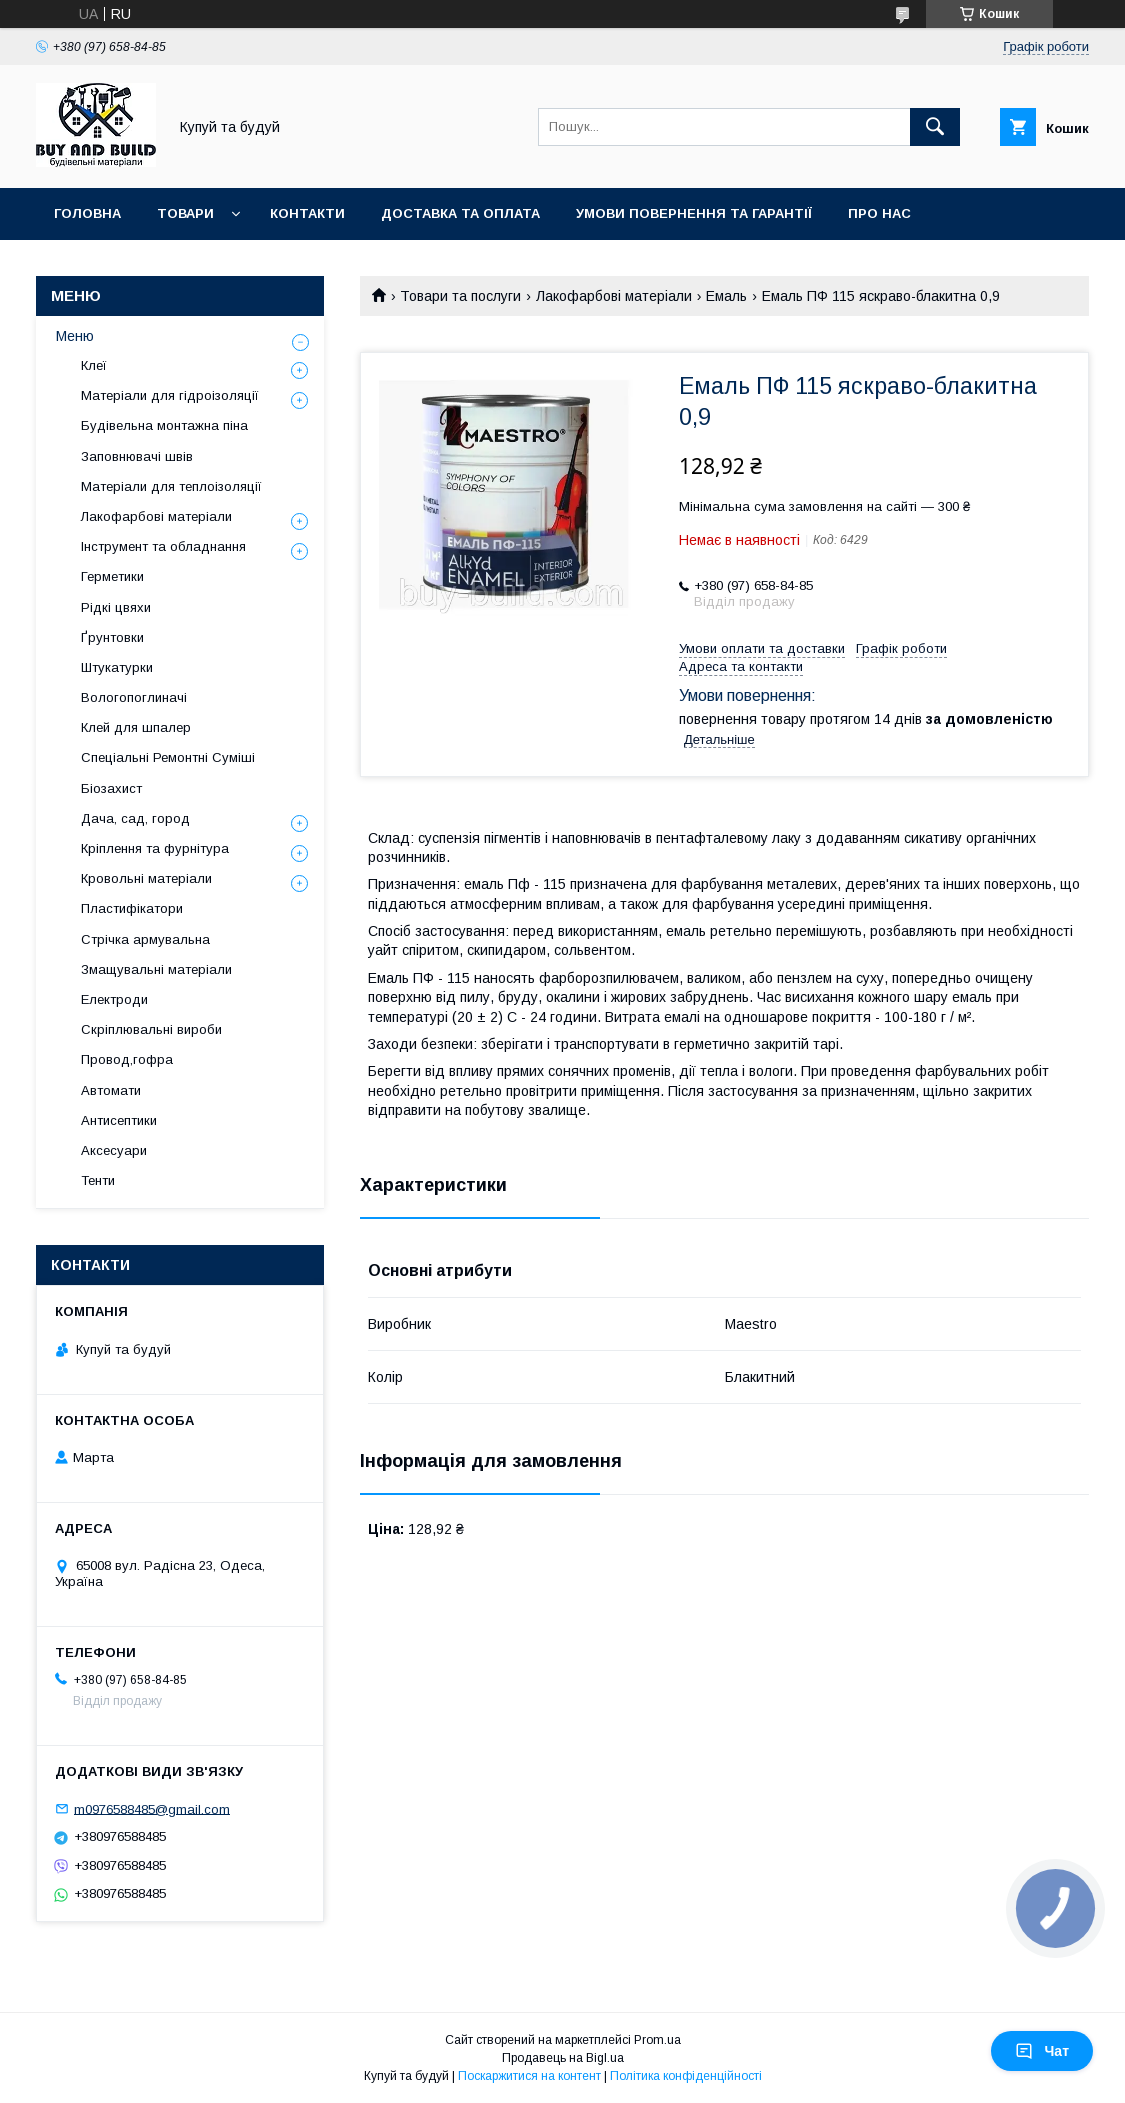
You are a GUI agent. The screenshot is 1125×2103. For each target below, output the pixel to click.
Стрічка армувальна (145, 939)
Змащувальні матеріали (156, 969)
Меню (75, 336)
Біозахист (111, 788)
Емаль (726, 296)
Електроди (114, 999)
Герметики (112, 576)
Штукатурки (117, 667)
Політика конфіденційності (686, 2076)
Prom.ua (657, 2040)
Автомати (111, 1090)
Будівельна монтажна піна (164, 425)
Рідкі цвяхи (116, 607)
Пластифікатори (132, 908)
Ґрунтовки (112, 637)
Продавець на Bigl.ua (563, 2058)
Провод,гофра (127, 1059)
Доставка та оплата (460, 213)
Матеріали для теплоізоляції (171, 486)
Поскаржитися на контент (529, 2076)
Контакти (307, 213)
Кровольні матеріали (146, 878)
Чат (1042, 2051)
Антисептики (119, 1120)
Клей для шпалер (136, 727)
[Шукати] (935, 127)
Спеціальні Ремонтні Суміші (168, 757)
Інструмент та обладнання (163, 546)
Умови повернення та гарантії (694, 213)
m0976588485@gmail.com (152, 1808)
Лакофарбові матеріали (614, 296)
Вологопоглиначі (134, 697)
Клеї (94, 365)
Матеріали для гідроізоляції (170, 395)
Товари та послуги (460, 296)
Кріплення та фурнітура (155, 848)
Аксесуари (114, 1150)
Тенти (98, 1180)
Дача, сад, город (135, 818)
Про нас (879, 213)
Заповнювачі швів (137, 456)
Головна (87, 213)
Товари (185, 213)
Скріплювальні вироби (151, 1029)
